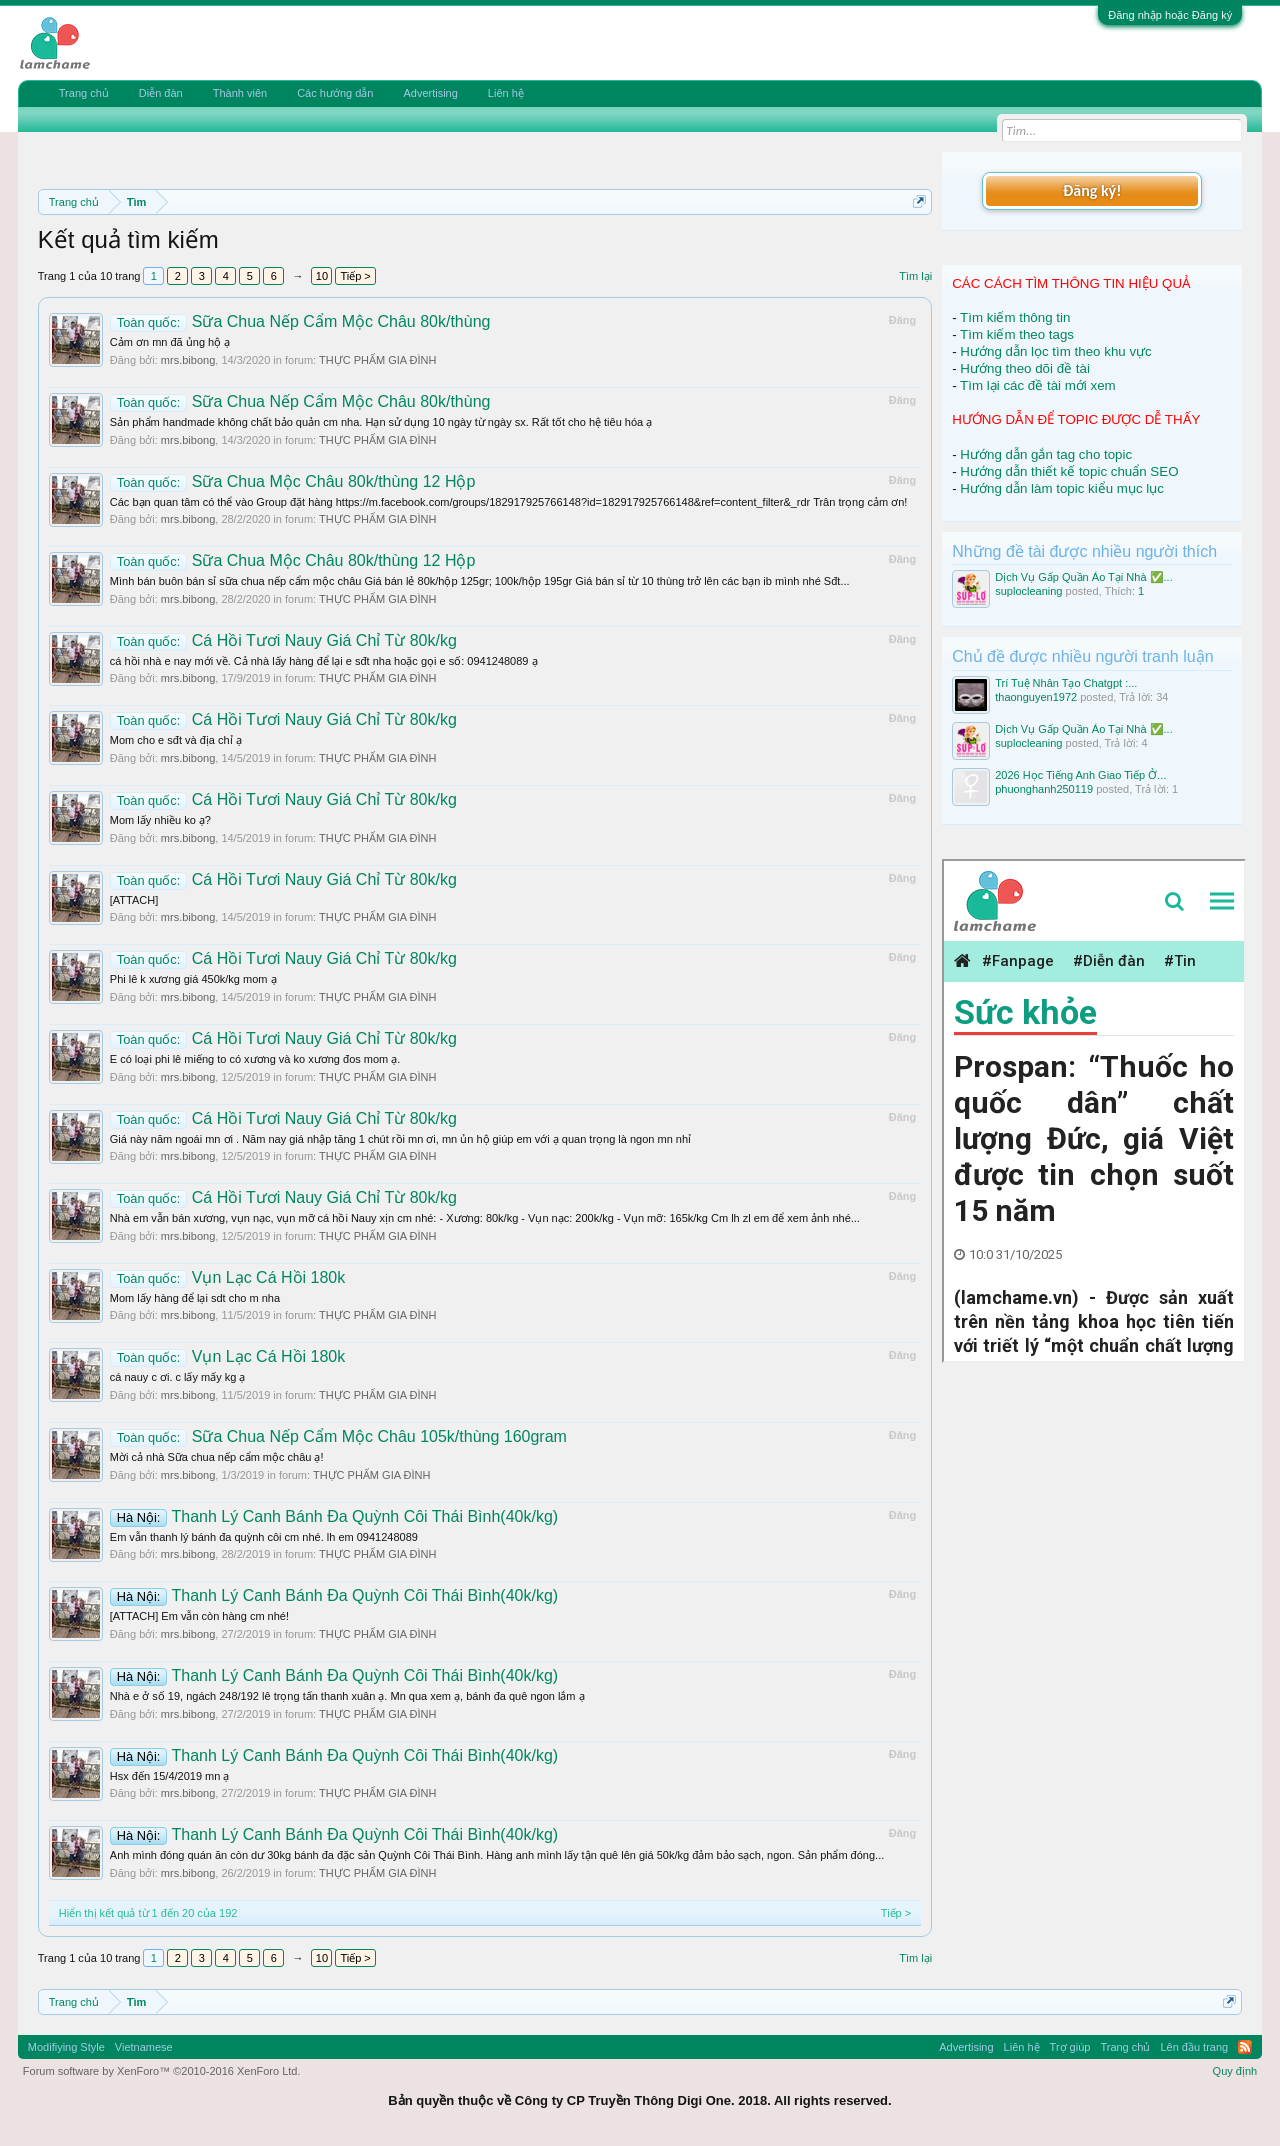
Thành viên (240, 93)
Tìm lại (915, 276)
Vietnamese (144, 2047)
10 (322, 276)
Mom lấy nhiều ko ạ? (160, 820)
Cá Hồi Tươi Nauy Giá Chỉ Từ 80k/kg (283, 640)
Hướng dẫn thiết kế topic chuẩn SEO (1069, 471)
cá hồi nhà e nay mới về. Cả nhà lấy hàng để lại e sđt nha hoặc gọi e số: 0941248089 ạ (324, 661)
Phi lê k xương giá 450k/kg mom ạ (193, 979)
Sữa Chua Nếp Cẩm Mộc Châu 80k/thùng (300, 321)
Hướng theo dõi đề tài (1024, 368)
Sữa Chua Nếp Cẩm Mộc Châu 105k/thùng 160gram (338, 1436)
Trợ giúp (1070, 2047)
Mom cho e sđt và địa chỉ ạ (176, 740)
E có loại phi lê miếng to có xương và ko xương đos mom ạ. (255, 1059)
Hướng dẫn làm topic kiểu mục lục (1062, 488)
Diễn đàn (161, 93)
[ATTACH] (134, 900)
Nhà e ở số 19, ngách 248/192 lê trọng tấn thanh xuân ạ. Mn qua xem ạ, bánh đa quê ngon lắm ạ (347, 1696)
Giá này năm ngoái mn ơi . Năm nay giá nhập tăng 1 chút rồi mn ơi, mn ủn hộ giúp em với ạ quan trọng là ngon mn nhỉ (400, 1139)
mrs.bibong (188, 360)
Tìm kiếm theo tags (1017, 334)
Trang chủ (84, 93)
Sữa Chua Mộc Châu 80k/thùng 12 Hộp (293, 481)
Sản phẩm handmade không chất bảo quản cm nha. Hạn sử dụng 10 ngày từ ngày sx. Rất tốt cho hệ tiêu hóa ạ (381, 422)
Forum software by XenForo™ (162, 2071)
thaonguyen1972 (1036, 697)
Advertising (430, 93)
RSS (1245, 2047)
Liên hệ (506, 93)
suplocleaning (1028, 591)
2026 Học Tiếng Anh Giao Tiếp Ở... (1080, 775)
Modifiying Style (66, 2047)
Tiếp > (355, 276)
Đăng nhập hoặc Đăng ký (1170, 15)
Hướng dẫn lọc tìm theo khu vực (1055, 351)
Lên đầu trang (1194, 2047)
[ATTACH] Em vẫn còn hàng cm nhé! (199, 1616)
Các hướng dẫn (335, 93)
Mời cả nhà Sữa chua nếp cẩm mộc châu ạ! (217, 1457)
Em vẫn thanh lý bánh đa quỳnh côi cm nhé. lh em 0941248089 (264, 1537)
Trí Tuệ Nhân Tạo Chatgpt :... (1066, 683)
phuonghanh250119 (1044, 789)
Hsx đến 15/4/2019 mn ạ (170, 1776)
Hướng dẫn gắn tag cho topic (1046, 454)
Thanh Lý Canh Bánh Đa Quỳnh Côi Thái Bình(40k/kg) (334, 1516)
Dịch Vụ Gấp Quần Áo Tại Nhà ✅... (1084, 577)
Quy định (1235, 2071)
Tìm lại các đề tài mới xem (1038, 385)
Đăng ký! (1092, 190)
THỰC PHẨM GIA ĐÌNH (377, 360)
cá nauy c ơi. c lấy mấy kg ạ (178, 1377)
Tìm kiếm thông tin (1015, 317)
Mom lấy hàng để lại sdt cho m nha (195, 1298)
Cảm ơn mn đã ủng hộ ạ (170, 342)
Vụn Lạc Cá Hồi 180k (227, 1277)
